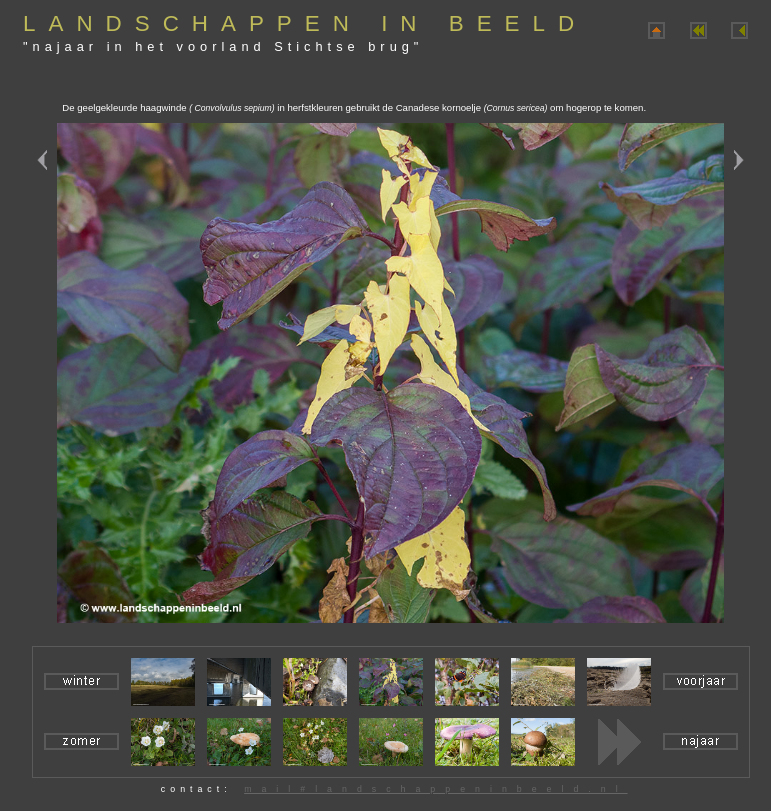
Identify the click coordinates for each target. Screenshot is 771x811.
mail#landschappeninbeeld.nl (435, 789)
